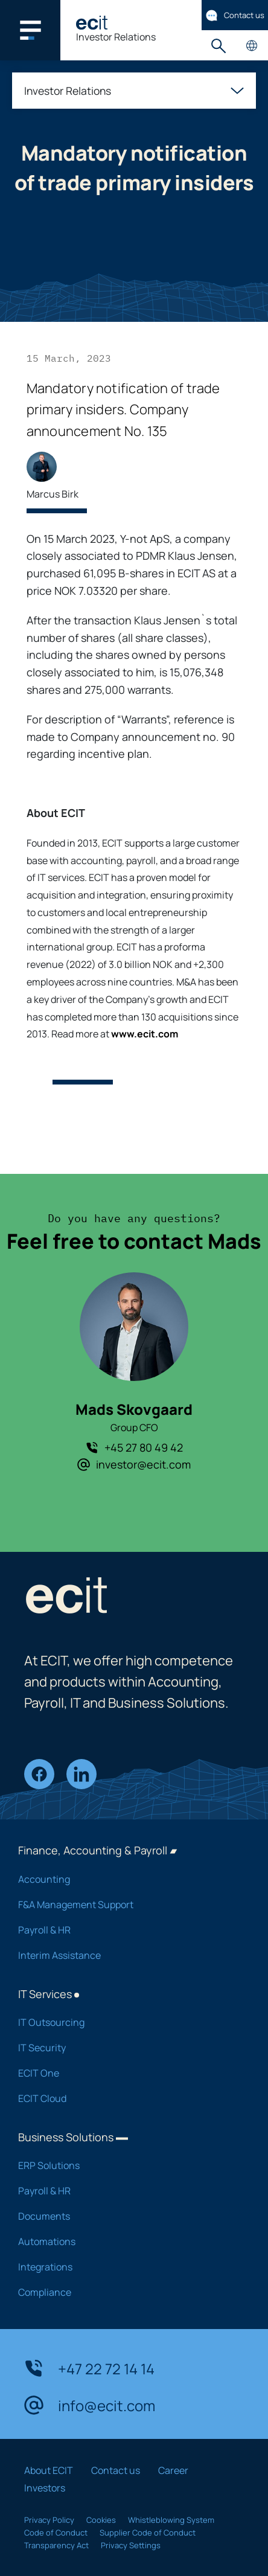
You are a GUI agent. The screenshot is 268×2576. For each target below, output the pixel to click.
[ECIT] (91, 23)
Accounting (125, 1879)
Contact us (234, 15)
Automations (125, 2241)
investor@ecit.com (134, 1464)
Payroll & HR (125, 1930)
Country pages (251, 45)
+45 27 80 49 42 (134, 1447)
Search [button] (218, 45)
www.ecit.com (144, 1033)
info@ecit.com (89, 2405)
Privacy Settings (131, 2545)
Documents (125, 2216)
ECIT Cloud (125, 2098)
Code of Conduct (56, 2532)
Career (173, 2470)
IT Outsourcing (125, 2022)
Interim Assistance (125, 1955)
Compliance (125, 2292)
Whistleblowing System (171, 2519)
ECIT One (125, 2073)
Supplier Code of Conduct (148, 2532)
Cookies (101, 2519)
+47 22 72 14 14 (89, 2368)
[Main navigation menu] (30, 30)
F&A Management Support (125, 1904)
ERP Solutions (125, 2165)
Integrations (125, 2267)
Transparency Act (56, 2545)
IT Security (125, 2047)
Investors (44, 2487)
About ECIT (48, 2470)
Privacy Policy (49, 2519)
